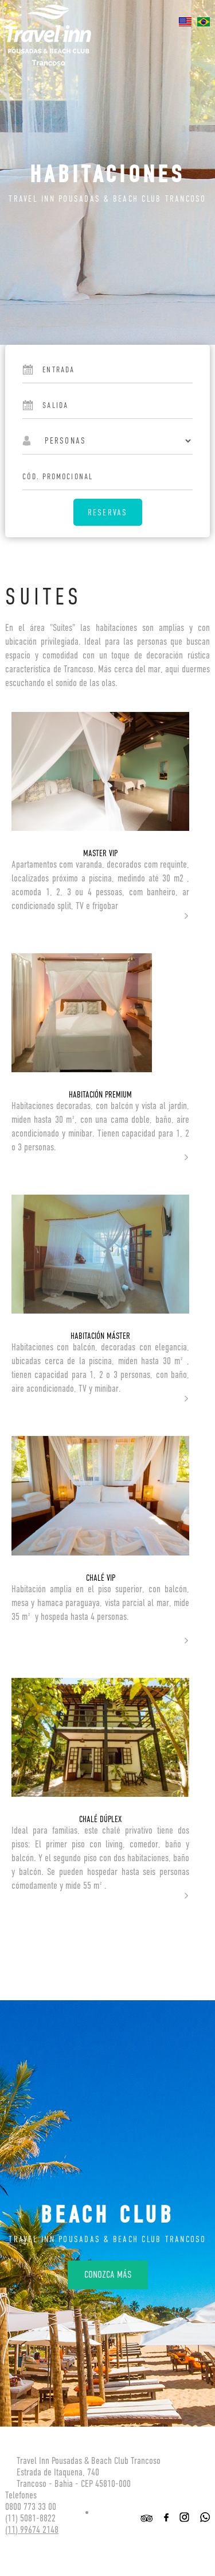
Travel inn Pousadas (48, 35)
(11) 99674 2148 (31, 2529)
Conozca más (107, 2274)
